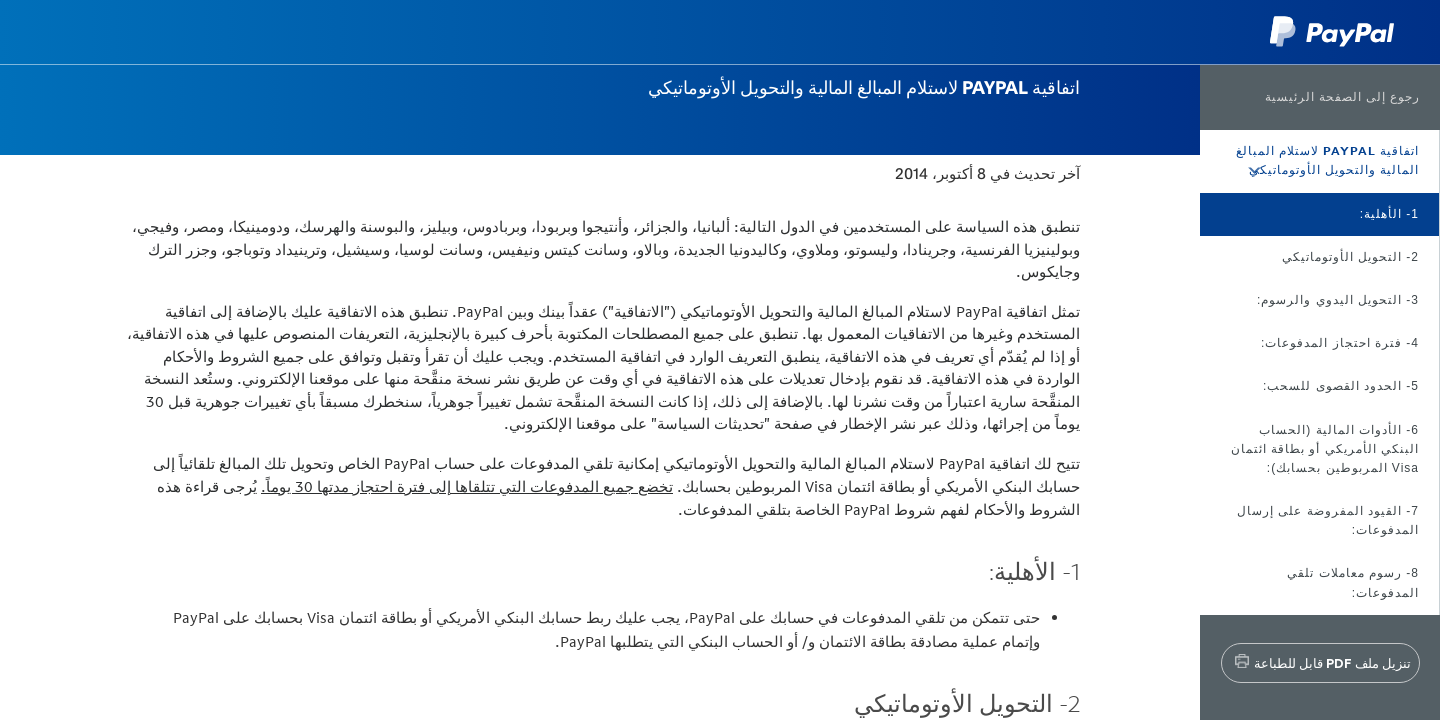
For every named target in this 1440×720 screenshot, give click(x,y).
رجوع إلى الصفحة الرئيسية (1342, 97)
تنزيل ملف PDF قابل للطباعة (1332, 663)
